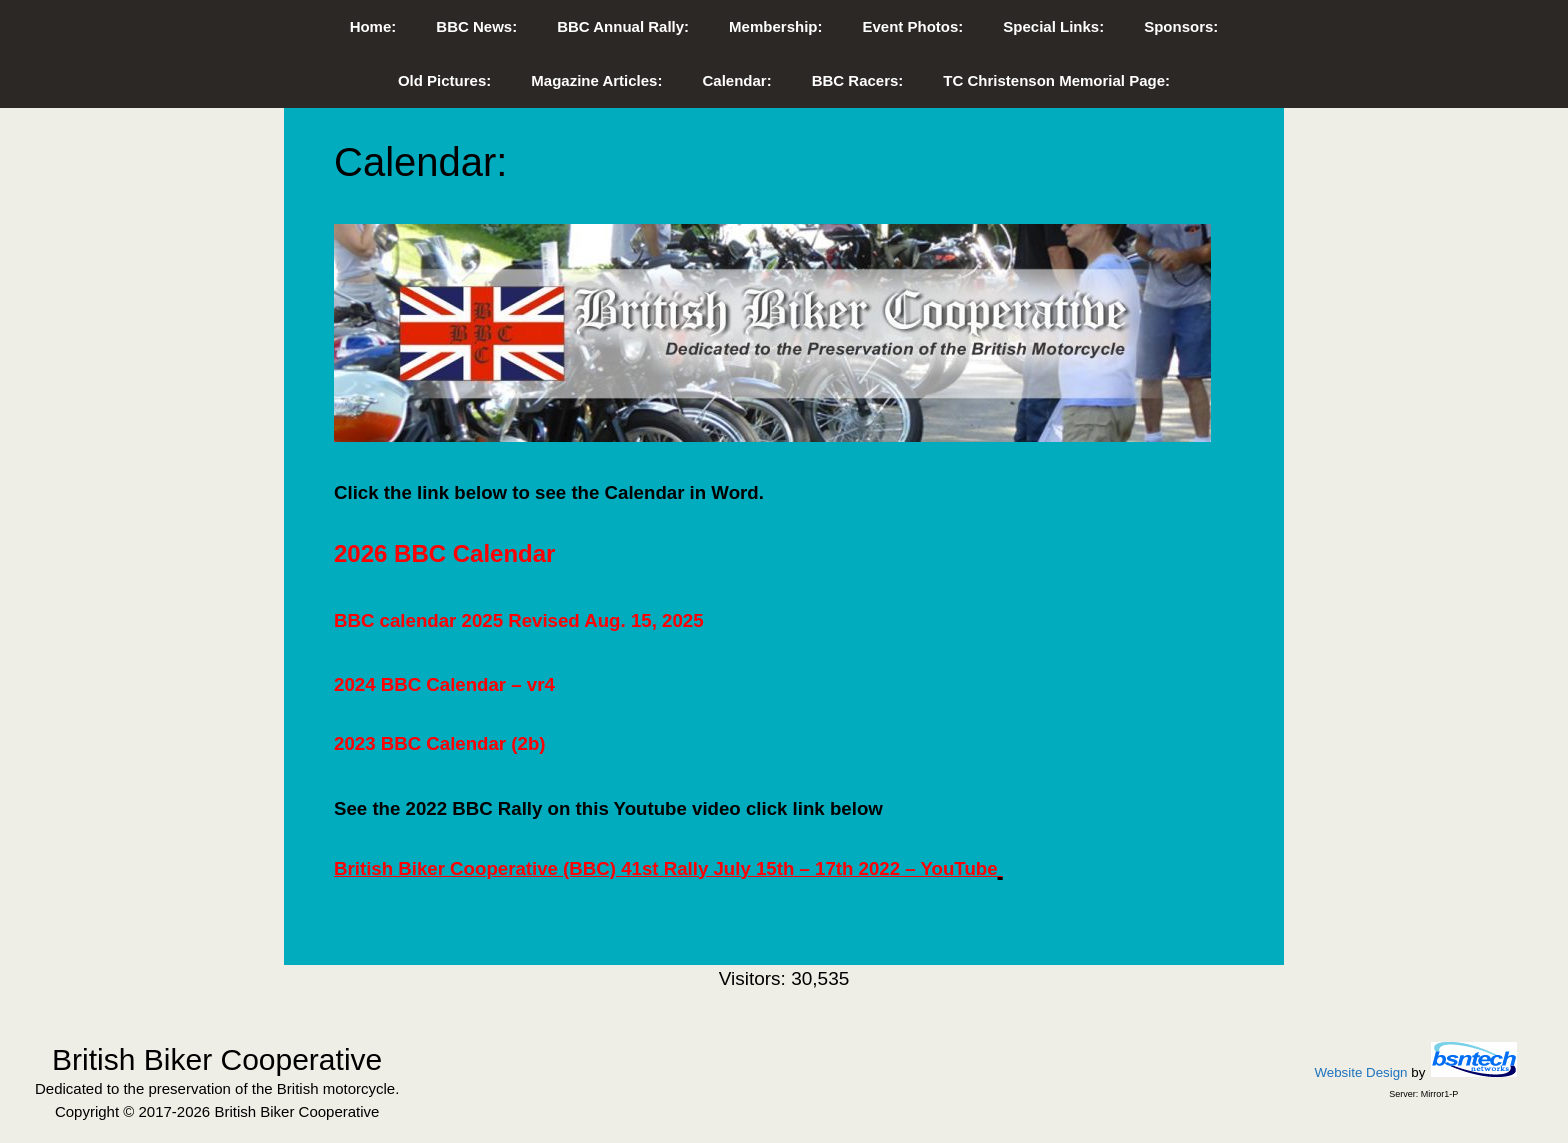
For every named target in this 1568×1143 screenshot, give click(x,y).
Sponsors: (1181, 26)
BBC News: (476, 26)
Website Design (1360, 1072)
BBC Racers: (858, 80)
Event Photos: (912, 26)
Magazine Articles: (596, 80)
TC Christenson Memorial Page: (1056, 80)
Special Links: (1053, 26)
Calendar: (736, 80)
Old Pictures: (444, 80)
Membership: (775, 26)
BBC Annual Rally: (623, 26)
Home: (373, 26)
